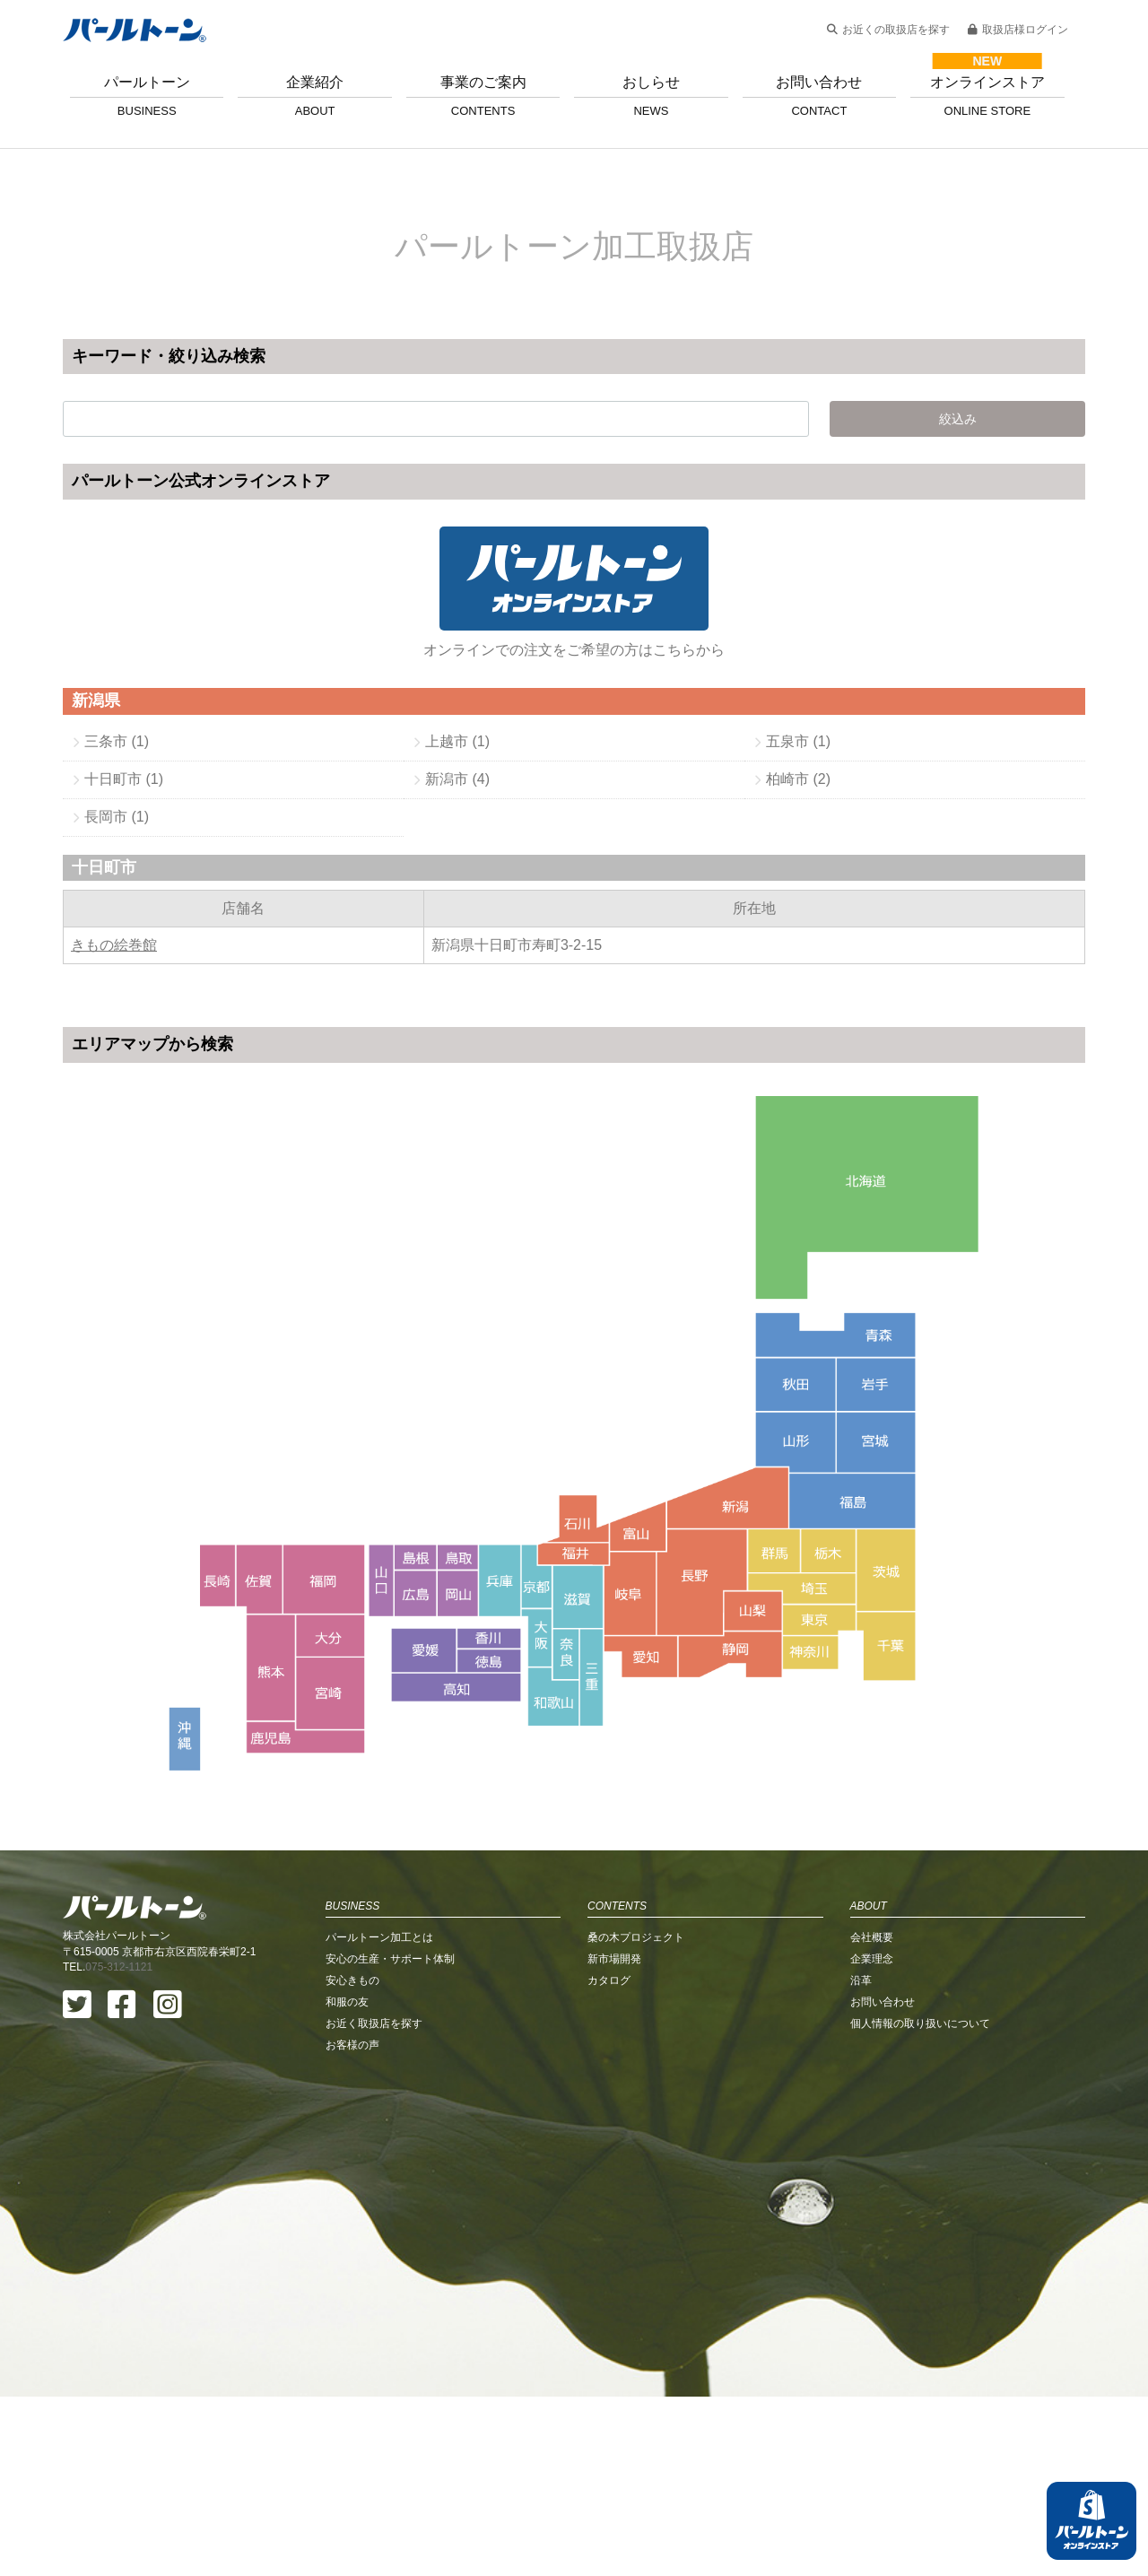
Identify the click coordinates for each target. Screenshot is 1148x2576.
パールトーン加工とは (379, 2116)
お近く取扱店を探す (374, 2203)
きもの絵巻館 (114, 945)
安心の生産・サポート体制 (390, 2138)
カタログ (609, 2160)
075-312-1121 (118, 2146)
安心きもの (352, 2160)
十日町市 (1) (123, 779)
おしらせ (650, 95)
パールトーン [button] (146, 95)
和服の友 (347, 2181)
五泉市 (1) (798, 741)
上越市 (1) (457, 741)
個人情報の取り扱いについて (920, 2203)
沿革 (861, 2160)
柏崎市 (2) (798, 779)
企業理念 (871, 2138)
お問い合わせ (819, 95)
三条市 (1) (116, 741)
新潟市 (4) (457, 779)
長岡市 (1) (116, 816)
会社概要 (871, 2116)
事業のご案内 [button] (483, 95)
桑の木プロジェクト (635, 2116)
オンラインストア (987, 95)
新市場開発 (614, 2138)
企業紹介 (314, 95)
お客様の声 (352, 2224)
